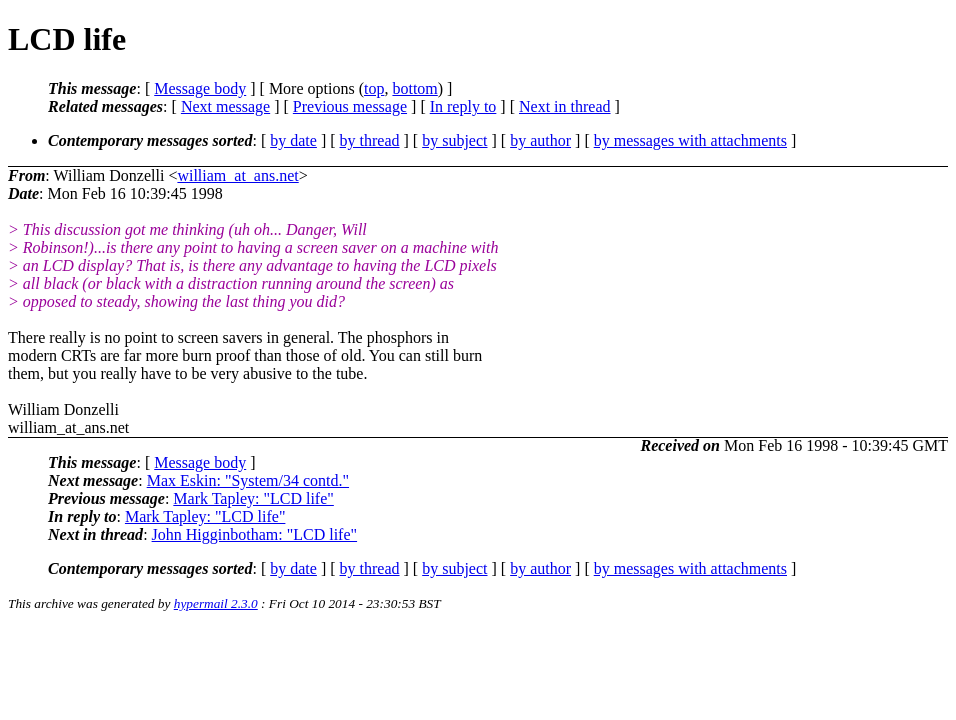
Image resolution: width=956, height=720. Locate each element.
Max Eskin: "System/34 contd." (248, 480)
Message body (200, 88)
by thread (370, 140)
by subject (454, 140)
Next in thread (565, 106)
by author (540, 140)
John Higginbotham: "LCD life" (255, 534)
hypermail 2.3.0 (216, 603)
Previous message (350, 106)
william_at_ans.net (237, 175)
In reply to (463, 106)
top (374, 88)
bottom (414, 88)
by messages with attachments (690, 140)
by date (293, 140)
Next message (225, 106)
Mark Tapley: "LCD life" (253, 498)
